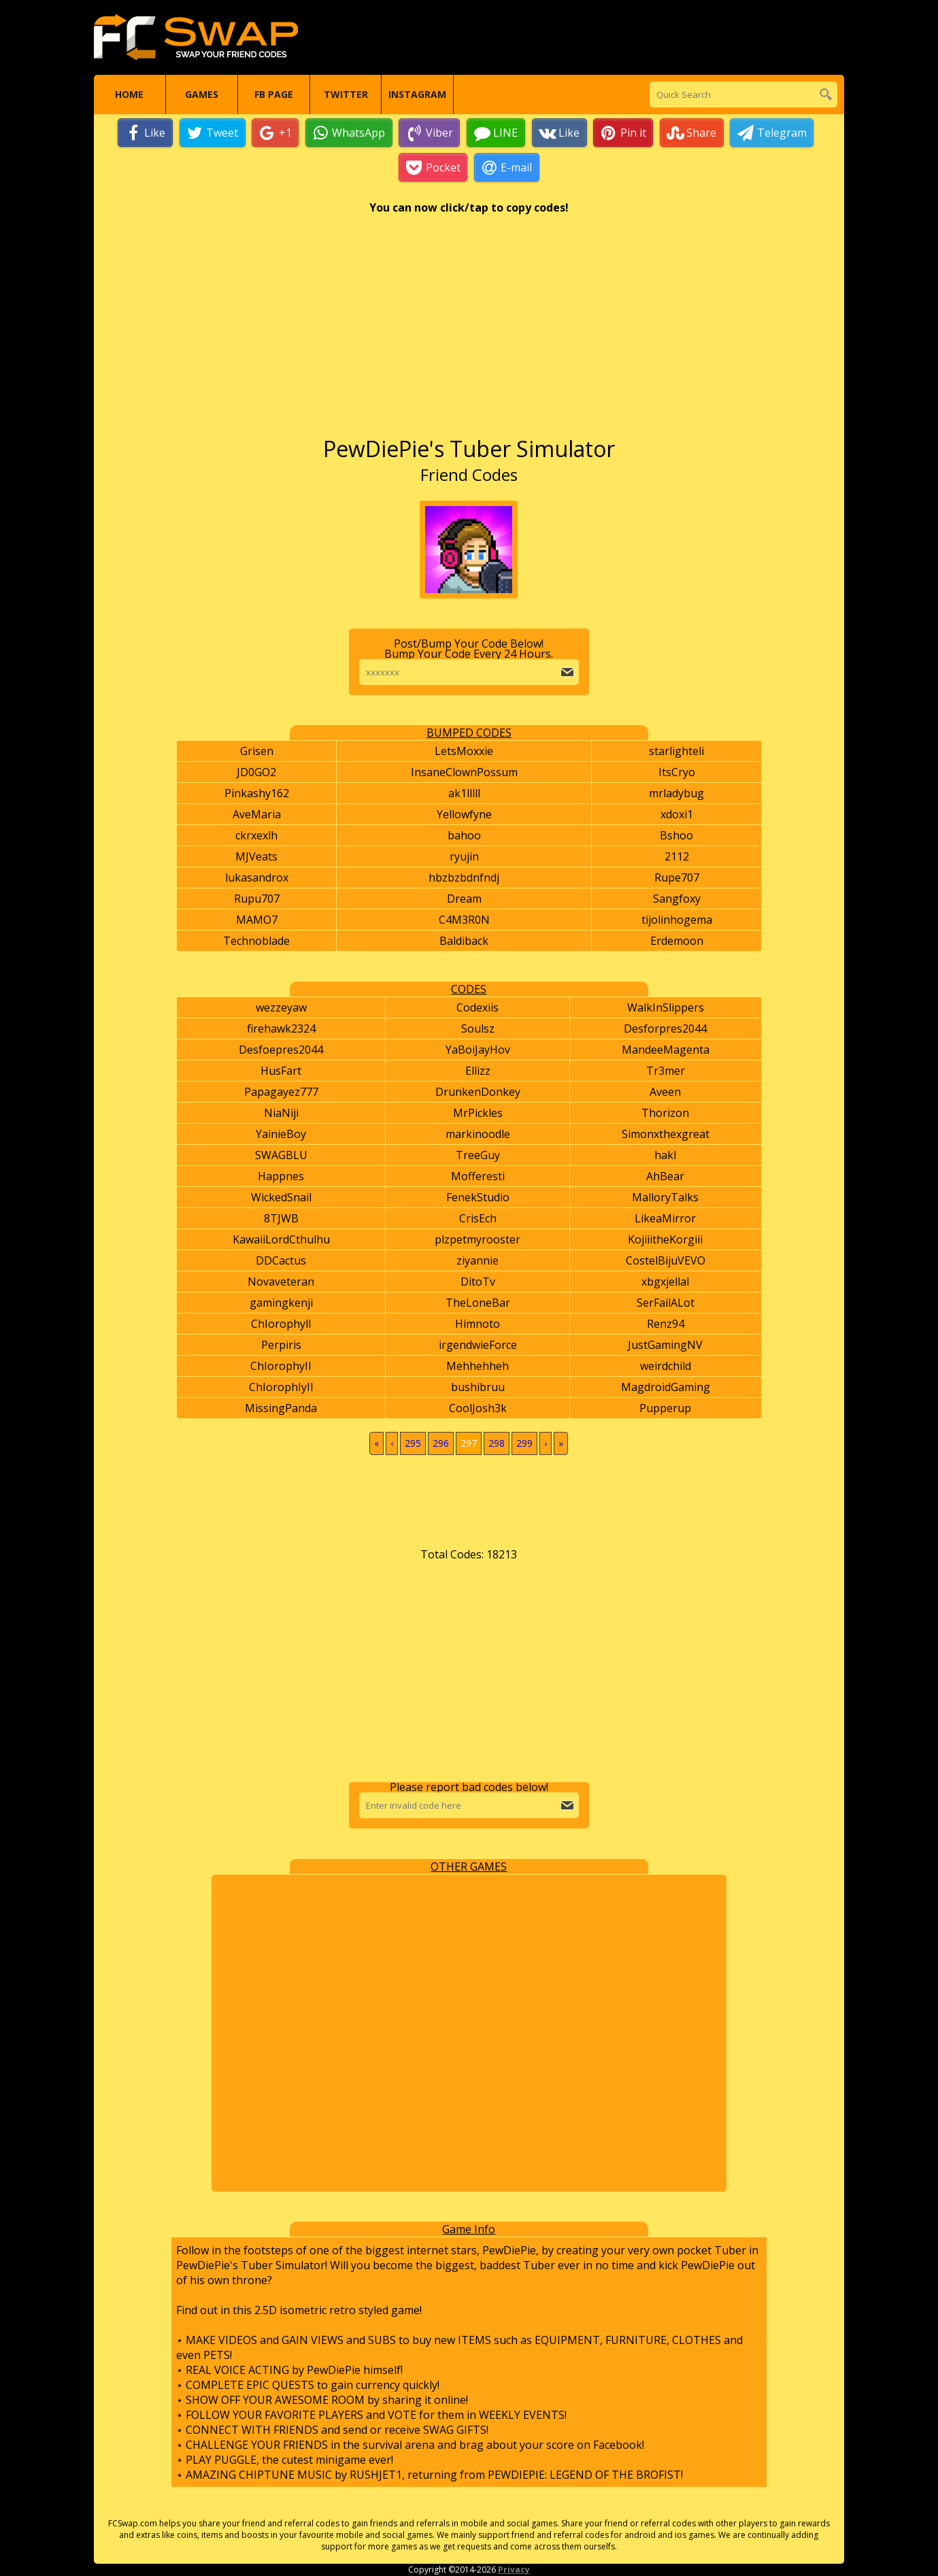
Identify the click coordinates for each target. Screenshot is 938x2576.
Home (129, 94)
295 (413, 1443)
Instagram (417, 94)
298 (496, 1443)
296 (441, 1443)
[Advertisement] (469, 332)
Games (201, 94)
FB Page (273, 94)
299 (524, 1443)
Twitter (346, 94)
